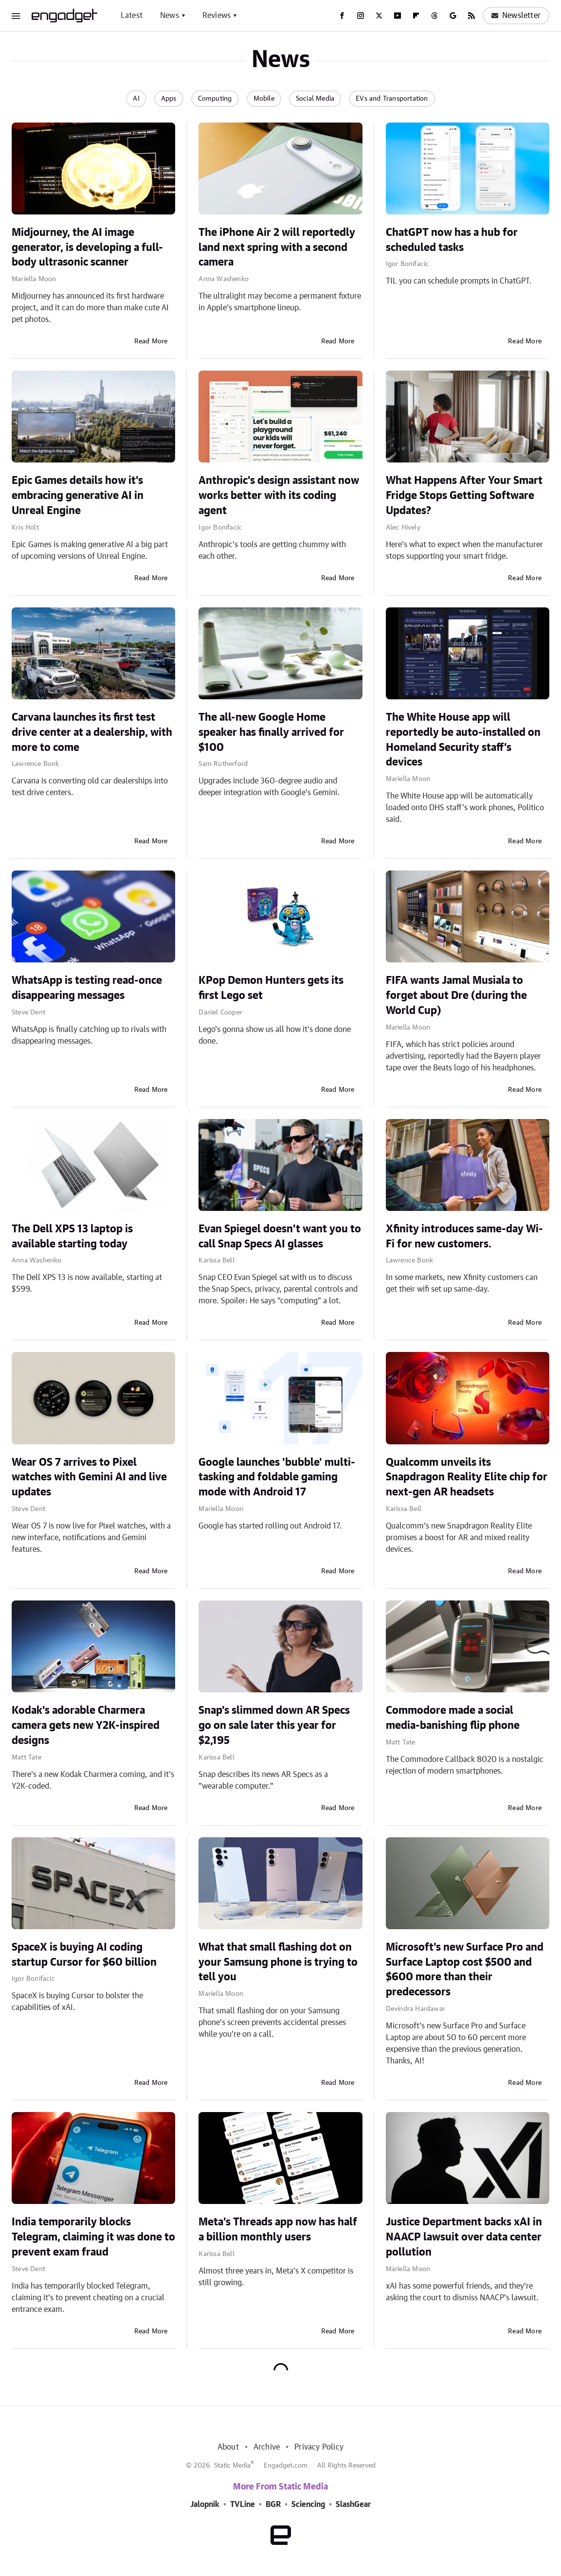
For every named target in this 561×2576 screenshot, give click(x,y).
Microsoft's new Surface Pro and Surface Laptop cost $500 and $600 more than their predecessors (464, 1969)
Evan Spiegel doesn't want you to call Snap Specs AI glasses (280, 1236)
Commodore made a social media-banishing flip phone (453, 1718)
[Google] (453, 15)
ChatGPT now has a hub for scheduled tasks (452, 240)
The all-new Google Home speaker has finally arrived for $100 (271, 732)
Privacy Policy (319, 2447)
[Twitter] (379, 15)
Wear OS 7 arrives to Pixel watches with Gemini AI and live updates (89, 1477)
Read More (151, 341)
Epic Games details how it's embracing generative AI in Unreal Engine (78, 495)
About (228, 2447)
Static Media (232, 2465)
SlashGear (353, 2504)
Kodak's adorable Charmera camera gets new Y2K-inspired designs (86, 1725)
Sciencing (308, 2504)
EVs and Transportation (392, 98)
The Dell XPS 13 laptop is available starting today (72, 1236)
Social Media (315, 98)
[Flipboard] (416, 15)
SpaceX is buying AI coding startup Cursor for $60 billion (84, 1955)
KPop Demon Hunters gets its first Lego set (271, 988)
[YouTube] (397, 15)
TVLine (242, 2504)
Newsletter (516, 15)
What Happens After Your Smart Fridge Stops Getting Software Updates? (464, 495)
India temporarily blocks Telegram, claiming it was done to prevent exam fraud (93, 2237)
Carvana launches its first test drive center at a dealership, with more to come (92, 732)
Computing (215, 98)
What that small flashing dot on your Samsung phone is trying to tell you (278, 1962)
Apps (169, 98)
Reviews (216, 15)
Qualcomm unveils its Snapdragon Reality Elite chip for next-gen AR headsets (466, 1477)
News (169, 15)
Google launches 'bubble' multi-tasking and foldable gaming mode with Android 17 (277, 1477)
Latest (132, 15)
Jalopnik (204, 2504)
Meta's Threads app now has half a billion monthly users (278, 2229)
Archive (266, 2447)
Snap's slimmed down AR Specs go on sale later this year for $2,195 (274, 1725)
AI (136, 98)
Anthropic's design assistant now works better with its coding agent (279, 495)
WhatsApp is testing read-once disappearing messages (87, 988)
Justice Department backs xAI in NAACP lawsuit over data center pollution (464, 2237)
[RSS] (471, 15)
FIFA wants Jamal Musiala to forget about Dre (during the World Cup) (456, 995)
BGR (273, 2504)
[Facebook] (342, 15)
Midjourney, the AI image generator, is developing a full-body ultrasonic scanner (87, 247)
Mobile (263, 98)
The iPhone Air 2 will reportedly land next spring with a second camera (277, 247)
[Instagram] (360, 15)
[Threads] (434, 15)
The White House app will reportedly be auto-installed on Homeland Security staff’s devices (463, 739)
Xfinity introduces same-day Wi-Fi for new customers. (464, 1236)
